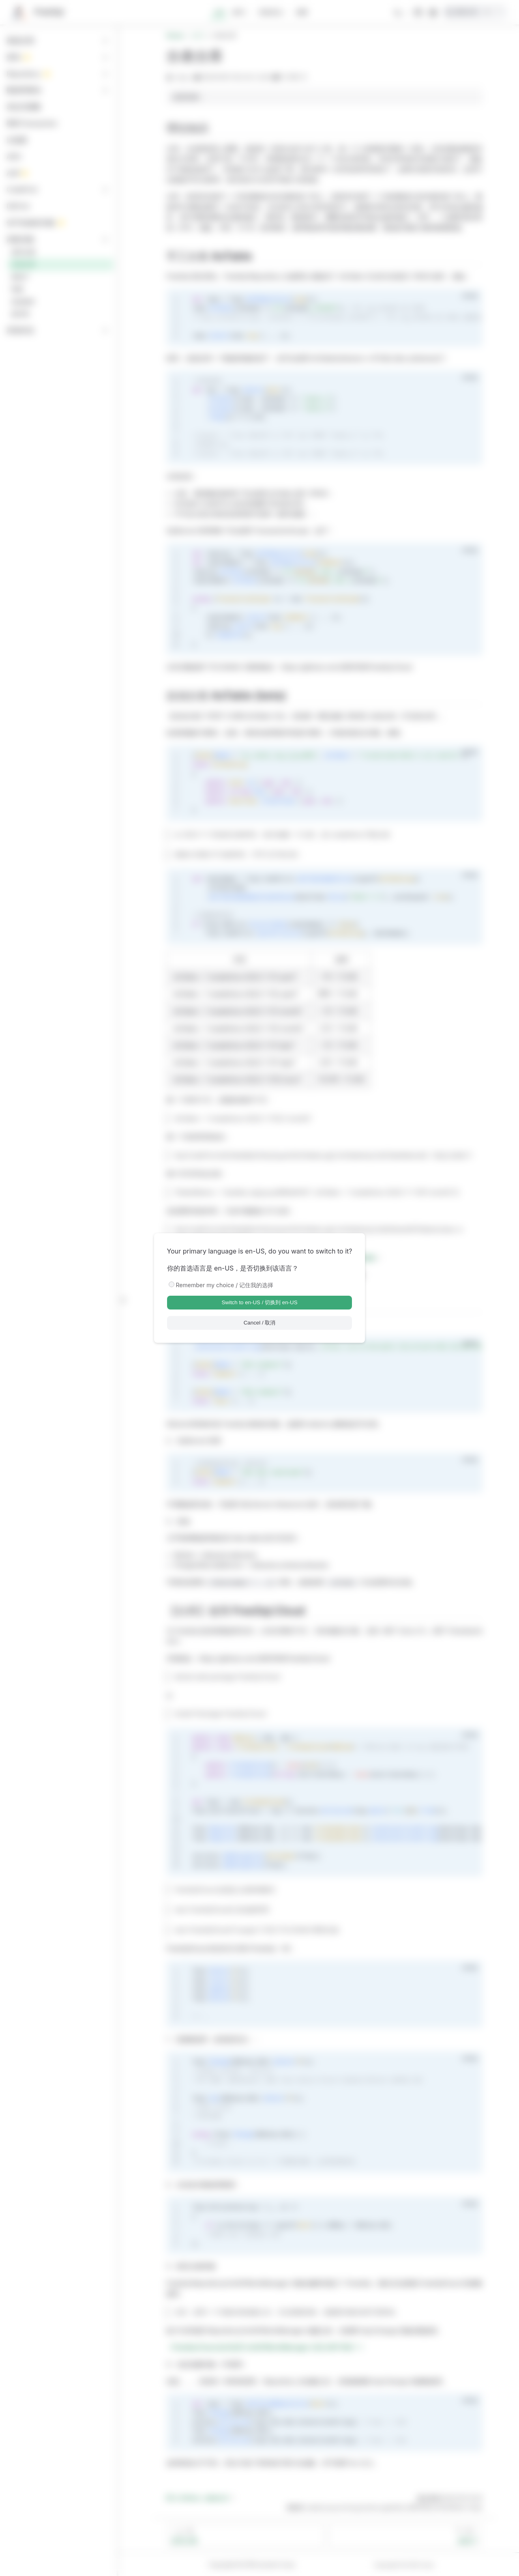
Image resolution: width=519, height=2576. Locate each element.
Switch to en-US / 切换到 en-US (259, 1302)
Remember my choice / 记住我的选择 (225, 1285)
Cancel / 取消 (260, 1323)
